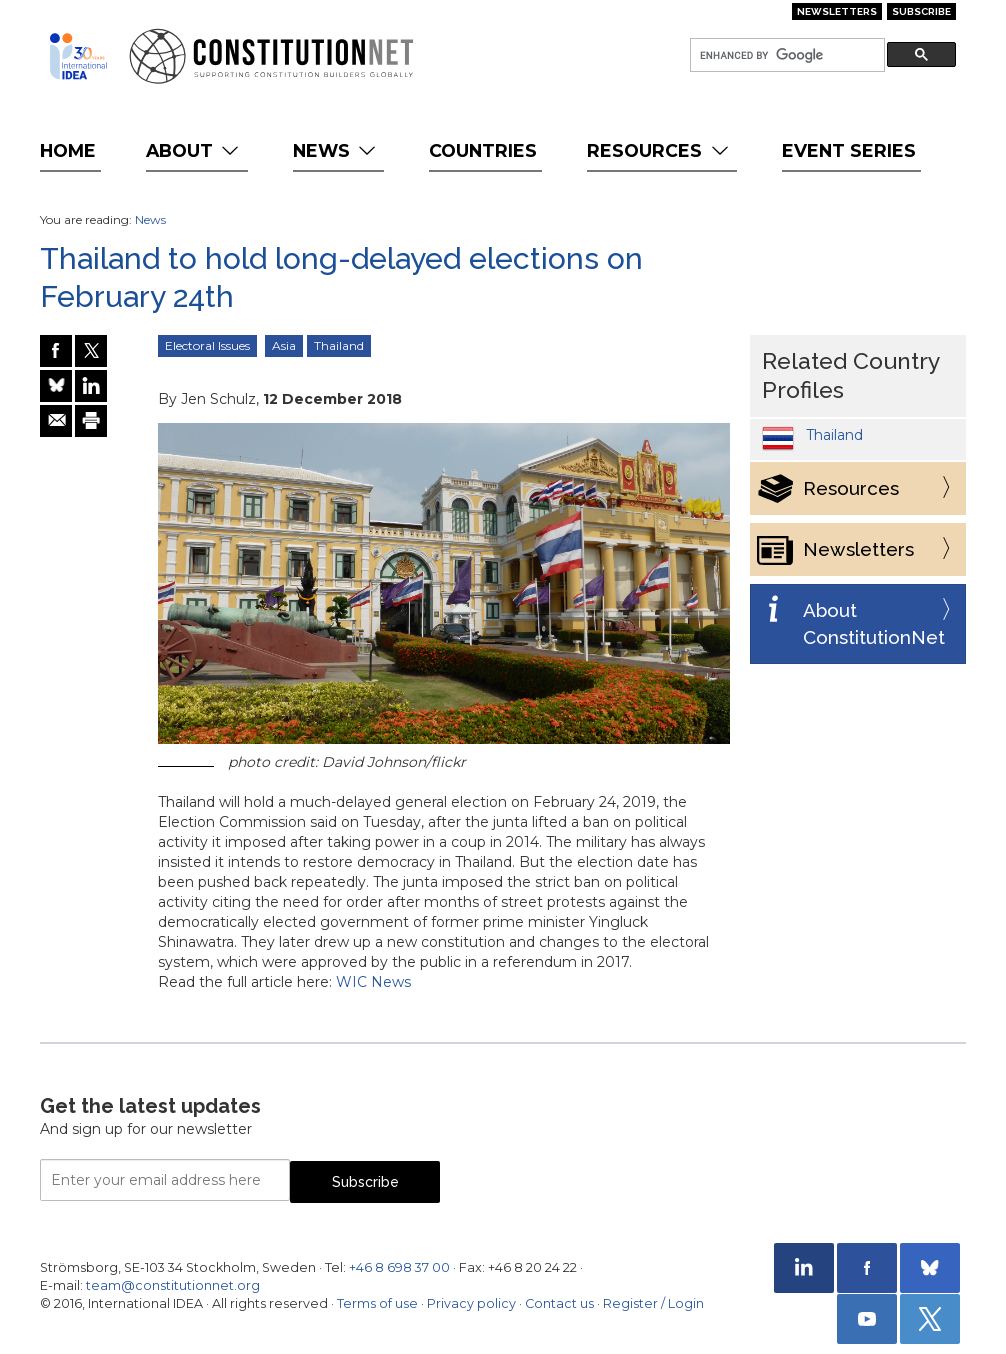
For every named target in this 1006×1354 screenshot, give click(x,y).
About (194, 150)
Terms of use (377, 1303)
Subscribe (921, 11)
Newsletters (837, 11)
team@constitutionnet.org (173, 1285)
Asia (284, 345)
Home (68, 150)
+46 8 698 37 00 (399, 1267)
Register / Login (653, 1303)
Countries (483, 150)
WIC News (373, 982)
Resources (659, 150)
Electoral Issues (207, 345)
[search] (785, 55)
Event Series (849, 150)
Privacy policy (471, 1303)
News (336, 150)
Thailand (339, 345)
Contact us (559, 1303)
